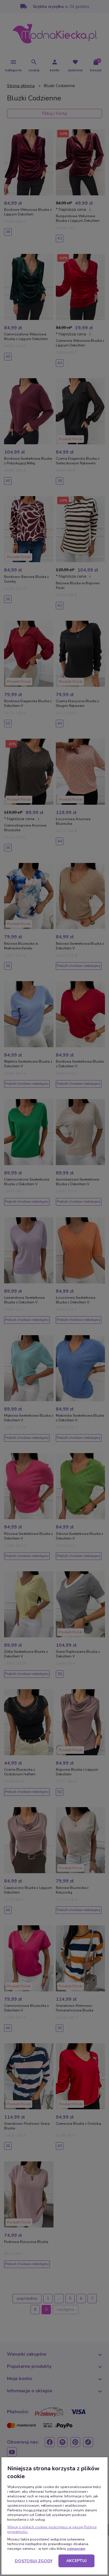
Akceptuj (76, 2560)
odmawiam (76, 2548)
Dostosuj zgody (34, 2561)
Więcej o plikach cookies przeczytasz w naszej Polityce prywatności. (52, 2529)
